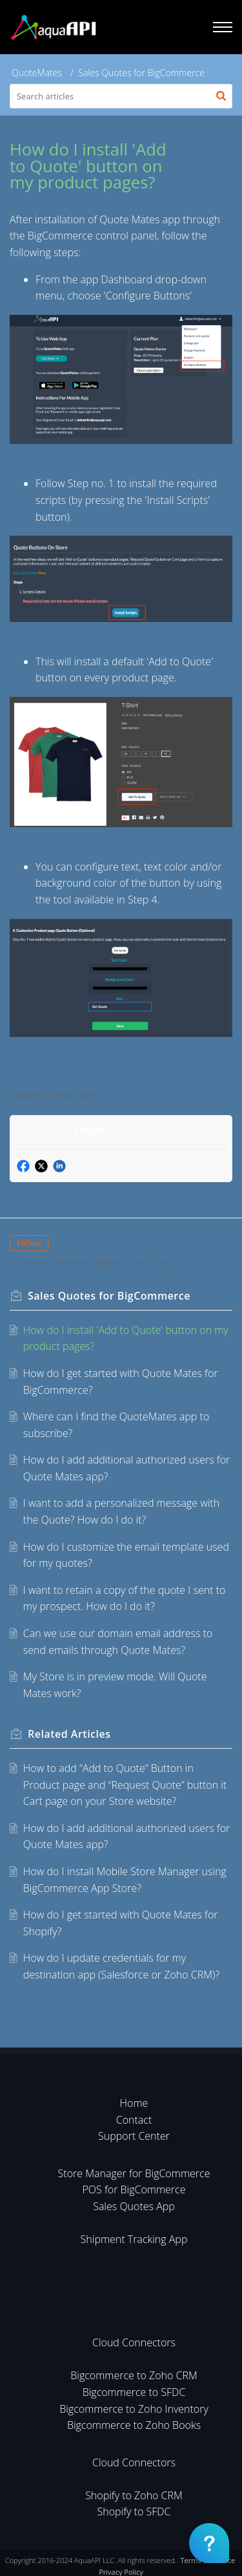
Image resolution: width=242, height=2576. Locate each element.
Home (134, 2103)
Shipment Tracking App (134, 2239)
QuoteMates (37, 72)
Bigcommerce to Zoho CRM (133, 2375)
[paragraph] (121, 643)
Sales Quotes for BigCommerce (141, 72)
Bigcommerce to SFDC (134, 2392)
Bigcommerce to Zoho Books (134, 2425)
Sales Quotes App (134, 2206)
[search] (121, 96)
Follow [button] (29, 1243)
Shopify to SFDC (134, 2511)
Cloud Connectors (134, 2342)
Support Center (134, 2136)
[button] (221, 96)
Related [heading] (69, 1734)
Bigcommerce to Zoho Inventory (133, 2409)
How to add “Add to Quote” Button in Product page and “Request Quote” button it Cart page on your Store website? (125, 1784)
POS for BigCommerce (134, 2189)
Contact (134, 2120)
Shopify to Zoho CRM (134, 2495)
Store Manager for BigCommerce (134, 2173)
